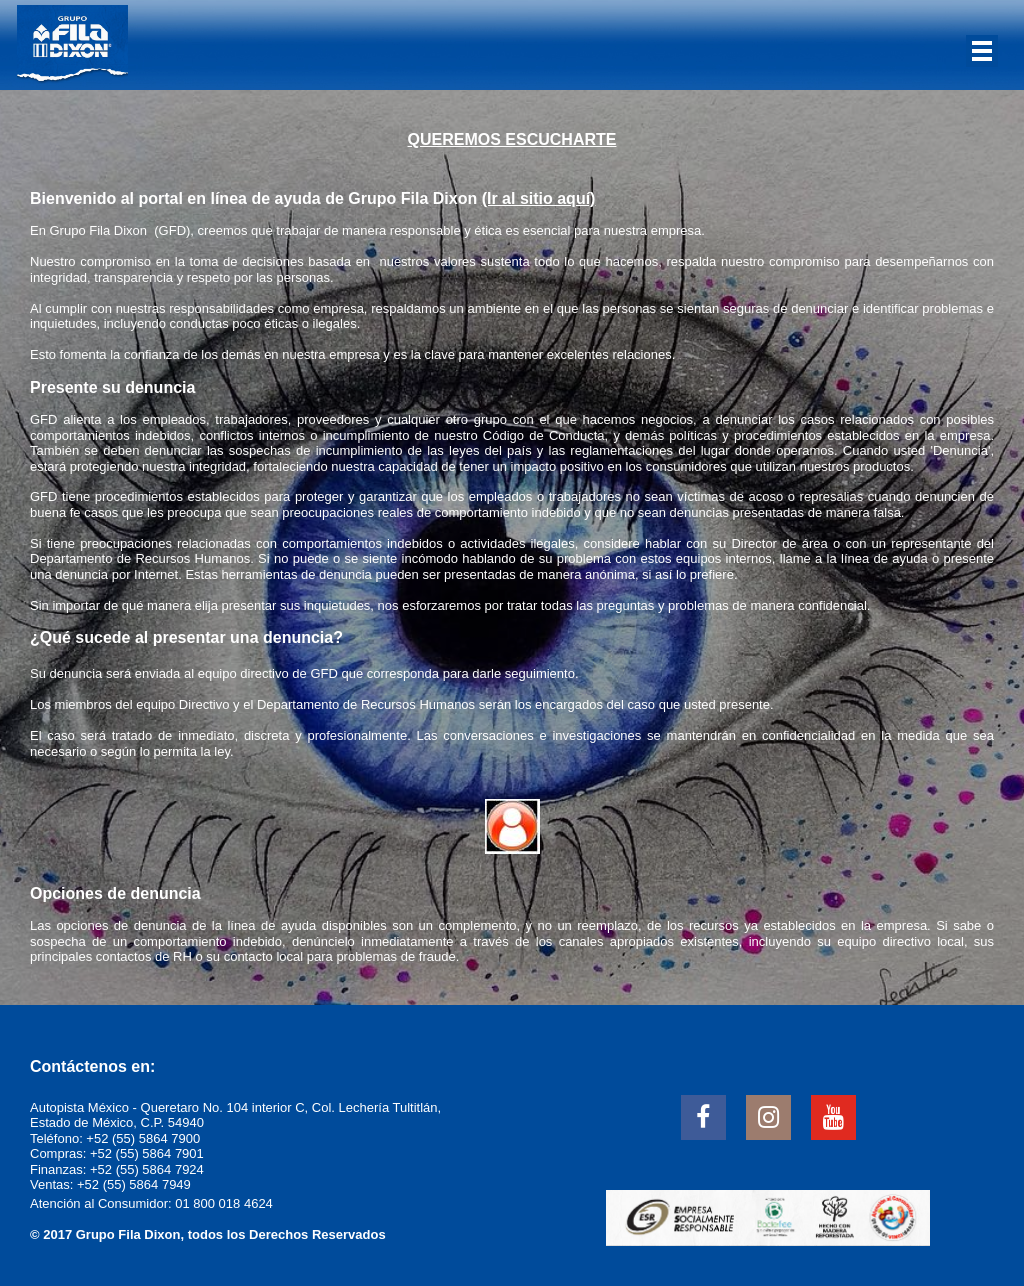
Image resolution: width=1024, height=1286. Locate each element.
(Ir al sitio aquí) (539, 198)
